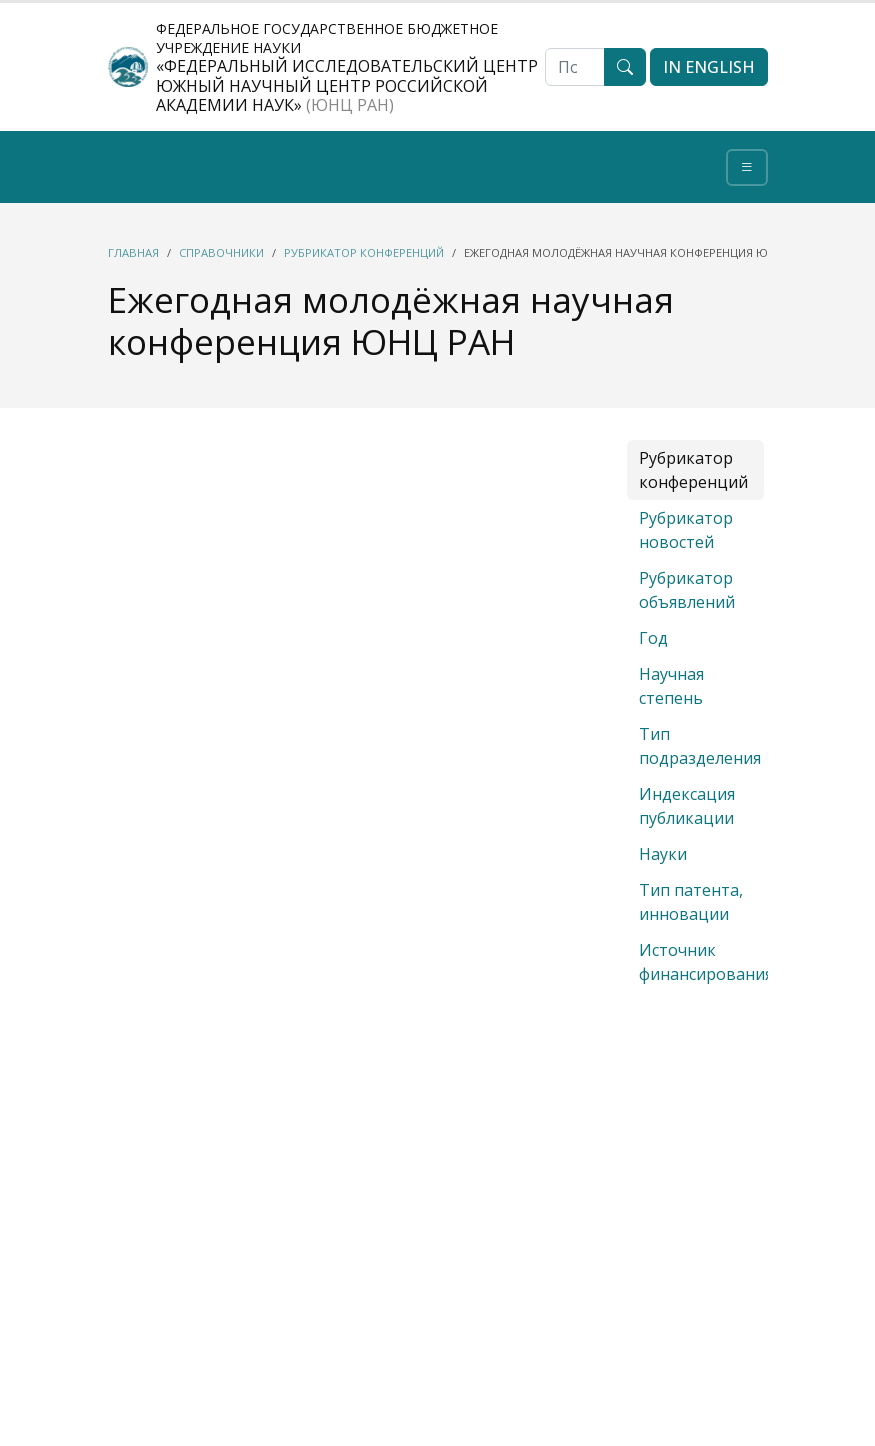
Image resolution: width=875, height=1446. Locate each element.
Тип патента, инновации (691, 902)
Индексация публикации (687, 806)
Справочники (221, 252)
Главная (133, 252)
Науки (663, 854)
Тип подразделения (700, 746)
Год (653, 638)
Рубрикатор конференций (364, 252)
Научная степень (671, 686)
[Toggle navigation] (747, 167)
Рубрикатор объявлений (687, 590)
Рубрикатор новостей (686, 530)
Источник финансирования (706, 962)
